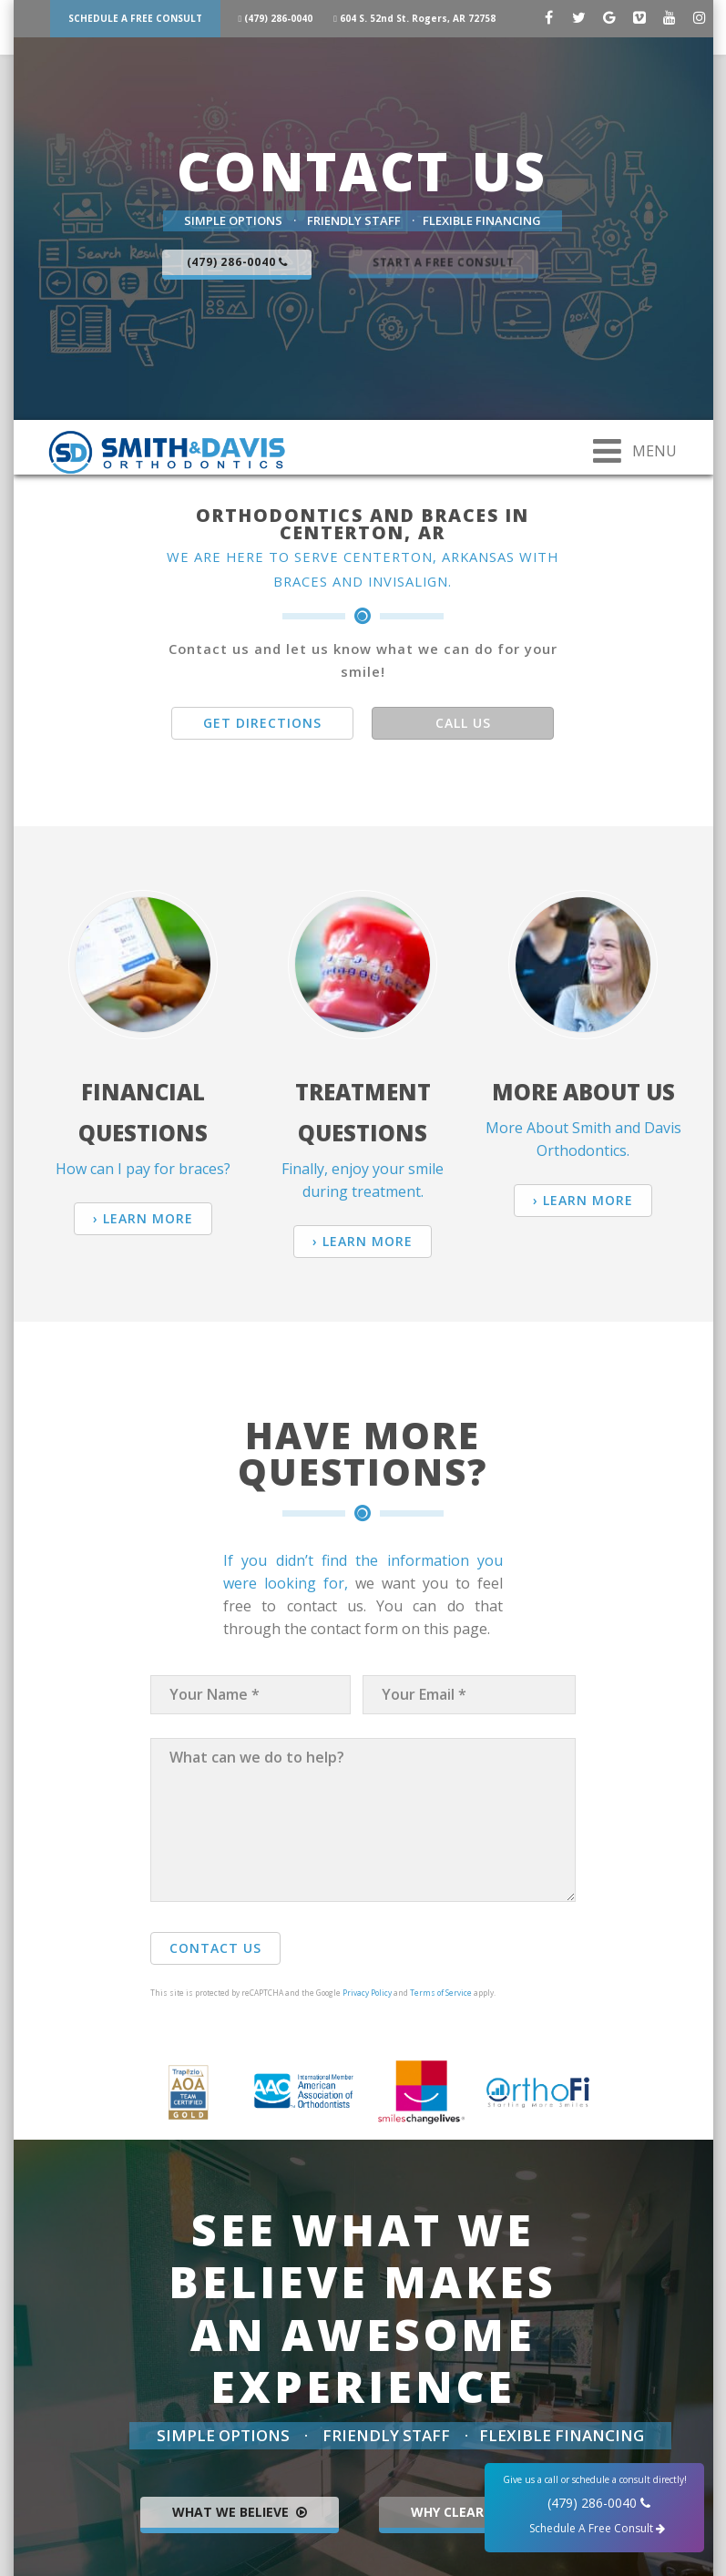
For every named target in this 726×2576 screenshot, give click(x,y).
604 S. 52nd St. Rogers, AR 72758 (423, 18)
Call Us (463, 722)
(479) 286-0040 (279, 18)
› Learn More (143, 1218)
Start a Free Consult (443, 262)
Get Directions (262, 722)
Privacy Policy (367, 1993)
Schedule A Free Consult (135, 18)
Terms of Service (441, 1993)
